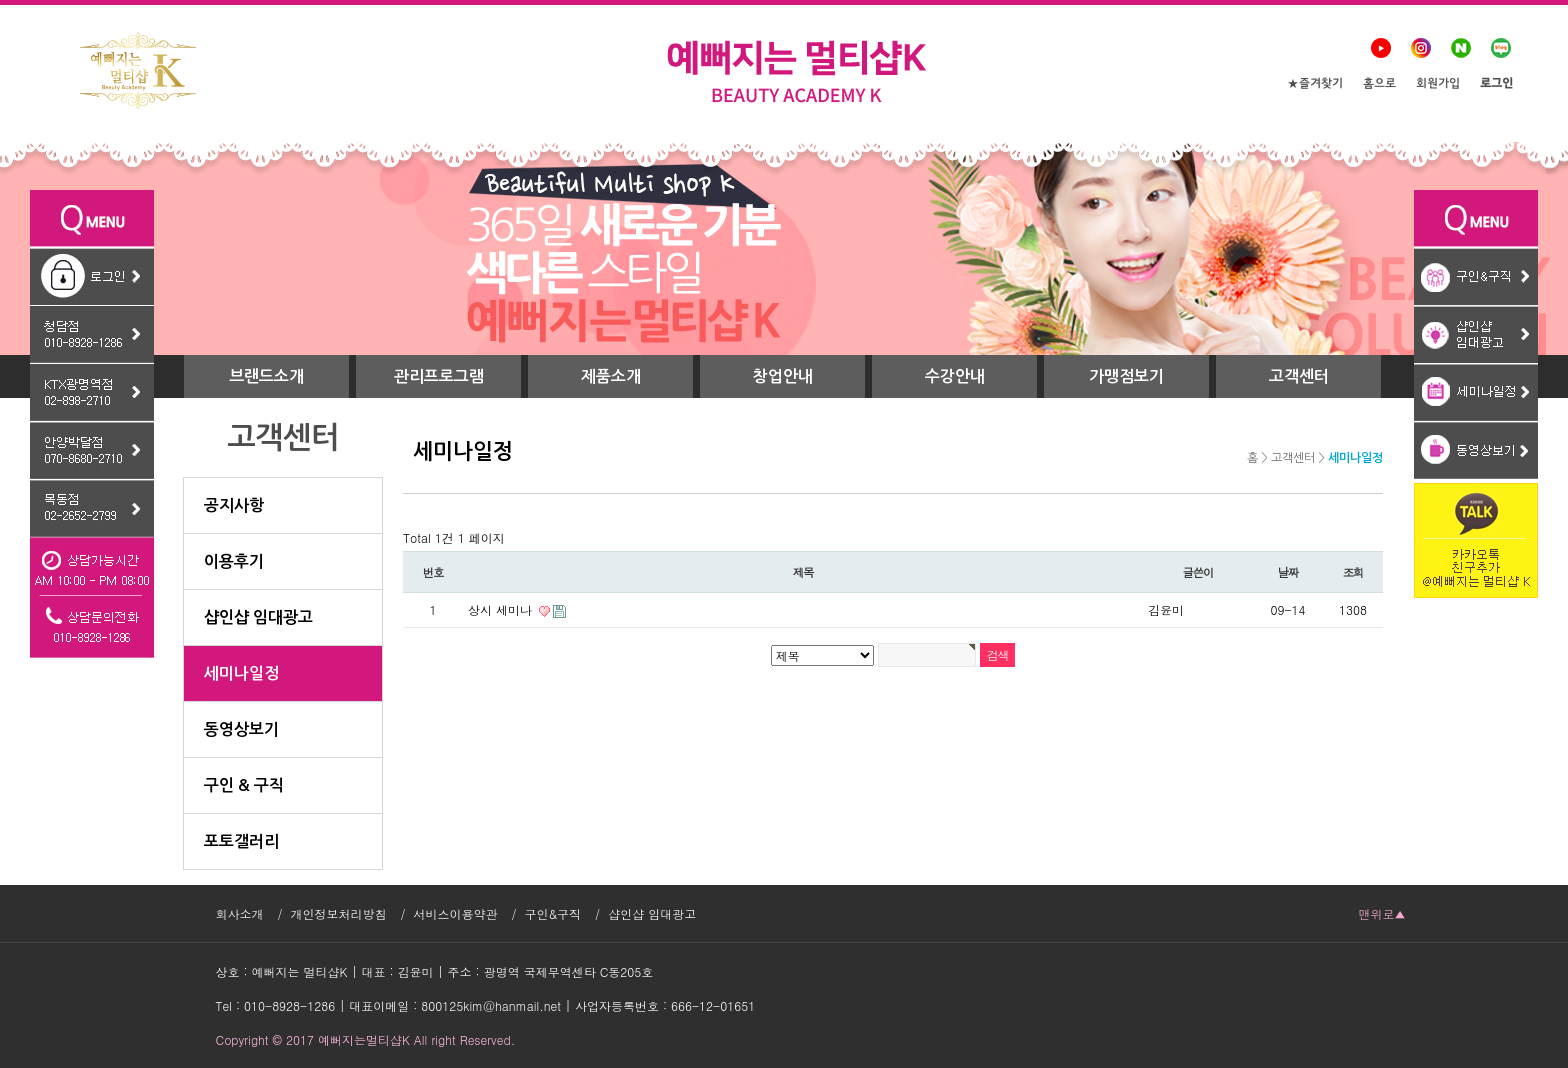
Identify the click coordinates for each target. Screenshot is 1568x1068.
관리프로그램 (439, 376)
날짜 (1288, 572)
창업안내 (783, 376)
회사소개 (240, 913)
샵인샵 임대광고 (652, 913)
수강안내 (955, 376)
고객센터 (1299, 376)
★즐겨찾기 (1315, 84)
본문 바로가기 (0, 0)
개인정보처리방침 (339, 913)
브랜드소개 (266, 376)
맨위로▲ (1382, 913)
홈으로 (1379, 84)
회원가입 (1438, 84)
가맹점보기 (1126, 376)
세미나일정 (1355, 458)
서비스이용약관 (456, 913)
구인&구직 (553, 913)
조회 (1353, 572)
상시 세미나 (502, 609)
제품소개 (611, 376)
